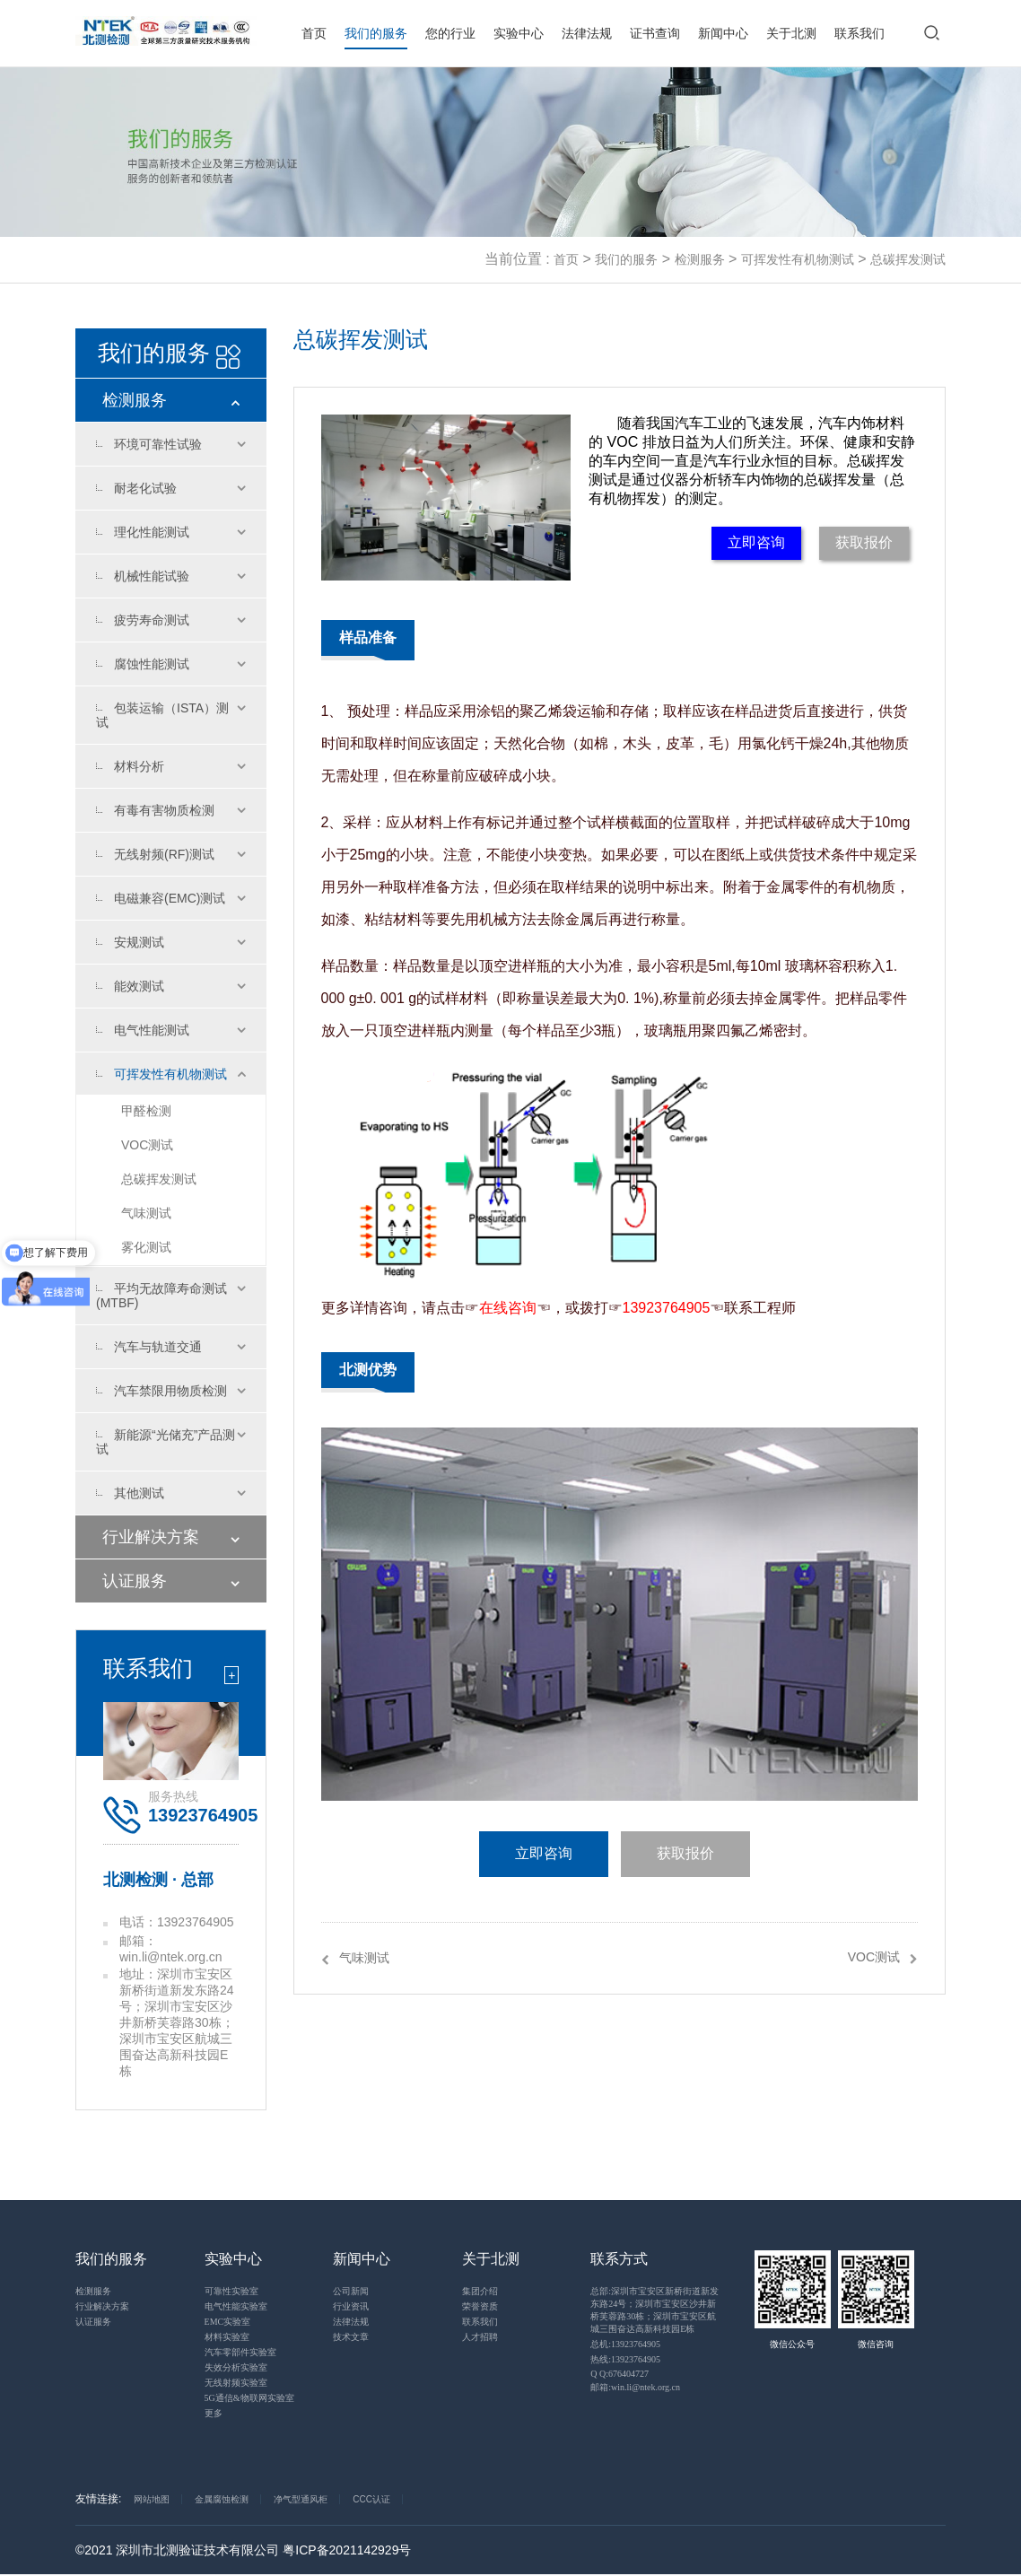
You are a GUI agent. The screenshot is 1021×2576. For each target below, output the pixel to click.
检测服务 (700, 259)
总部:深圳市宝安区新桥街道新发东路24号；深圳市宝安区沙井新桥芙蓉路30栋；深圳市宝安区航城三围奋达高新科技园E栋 (654, 2310)
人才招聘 (480, 2337)
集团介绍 (480, 2291)
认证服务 (134, 1581)
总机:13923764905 (625, 2344)
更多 (214, 2413)
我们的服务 (376, 33)
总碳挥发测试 (908, 259)
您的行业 (450, 33)
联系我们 (859, 33)
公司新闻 (351, 2291)
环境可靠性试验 (158, 444)
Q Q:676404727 (619, 2374)
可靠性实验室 (231, 2291)
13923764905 (667, 1307)
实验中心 (518, 33)
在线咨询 (508, 1307)
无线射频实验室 (236, 2383)
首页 (314, 33)
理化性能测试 (151, 532)
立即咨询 (756, 542)
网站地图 (152, 2499)
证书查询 (655, 33)
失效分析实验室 (236, 2367)
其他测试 (139, 1493)
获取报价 (864, 542)
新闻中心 (723, 33)
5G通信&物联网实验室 (249, 2398)
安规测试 (139, 942)
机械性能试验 (151, 576)
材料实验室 (227, 2337)
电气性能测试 (151, 1030)
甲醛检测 (146, 1111)
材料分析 (139, 766)
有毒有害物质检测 (164, 810)
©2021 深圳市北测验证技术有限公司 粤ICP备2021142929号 (243, 2551)
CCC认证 (371, 2499)
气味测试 (146, 1213)
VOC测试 (147, 1145)
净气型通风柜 (300, 2499)
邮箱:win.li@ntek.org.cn (635, 2387)
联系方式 (619, 2258)
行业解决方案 (150, 1537)
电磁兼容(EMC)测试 (169, 898)
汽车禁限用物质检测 (170, 1391)
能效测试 (139, 986)
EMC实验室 (228, 2322)
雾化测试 (146, 1247)
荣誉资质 (480, 2306)
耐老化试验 (145, 488)
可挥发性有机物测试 (797, 259)
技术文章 (351, 2337)
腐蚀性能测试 (151, 664)
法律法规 (587, 33)
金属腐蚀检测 (222, 2499)
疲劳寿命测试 (151, 620)
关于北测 (791, 33)
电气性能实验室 (236, 2306)
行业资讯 (351, 2306)
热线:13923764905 (625, 2359)
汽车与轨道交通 (158, 1347)
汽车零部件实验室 (240, 2352)
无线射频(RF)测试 (164, 854)
